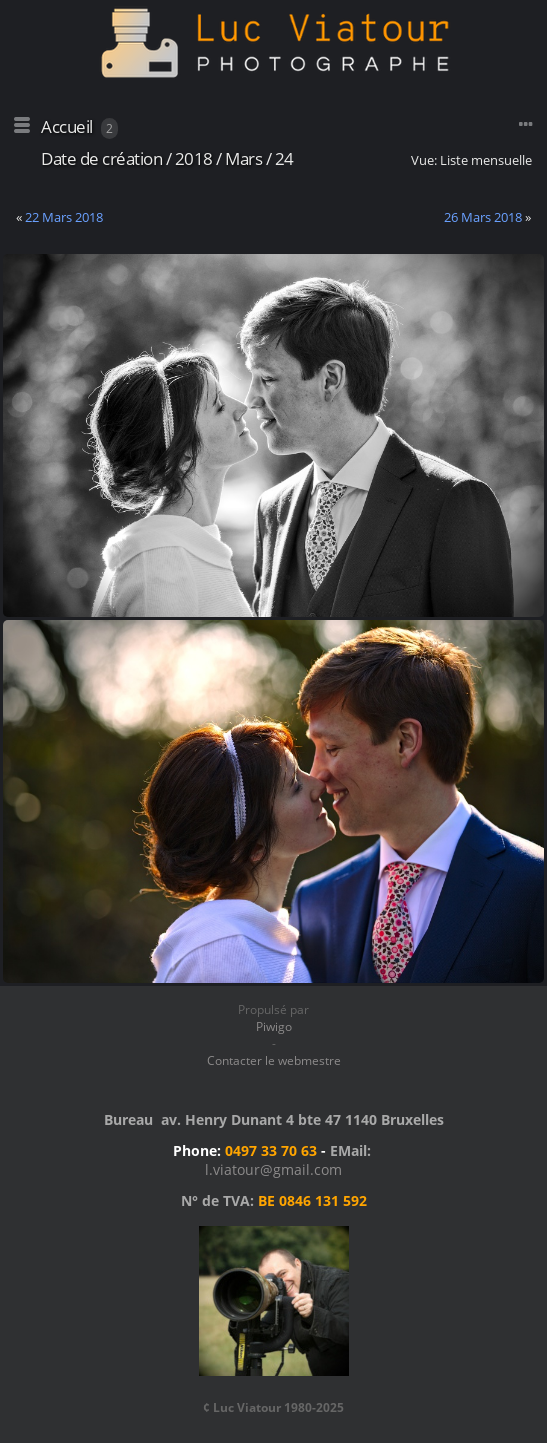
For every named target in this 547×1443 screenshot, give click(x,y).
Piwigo (274, 1026)
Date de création (101, 158)
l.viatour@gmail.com (273, 1169)
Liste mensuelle (486, 160)
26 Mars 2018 (483, 217)
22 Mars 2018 (64, 217)
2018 (194, 158)
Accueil (67, 126)
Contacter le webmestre (274, 1060)
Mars (243, 158)
